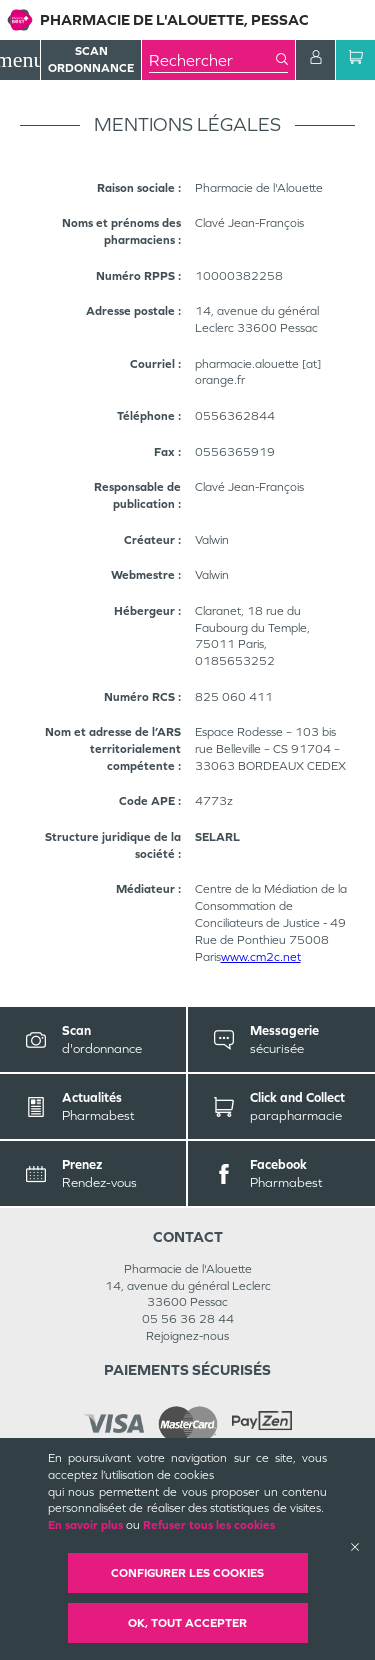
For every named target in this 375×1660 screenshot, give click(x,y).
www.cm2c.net (261, 957)
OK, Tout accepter (187, 1623)
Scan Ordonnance (91, 59)
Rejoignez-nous (187, 1336)
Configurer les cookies (187, 1573)
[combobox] (212, 60)
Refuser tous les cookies (209, 1525)
